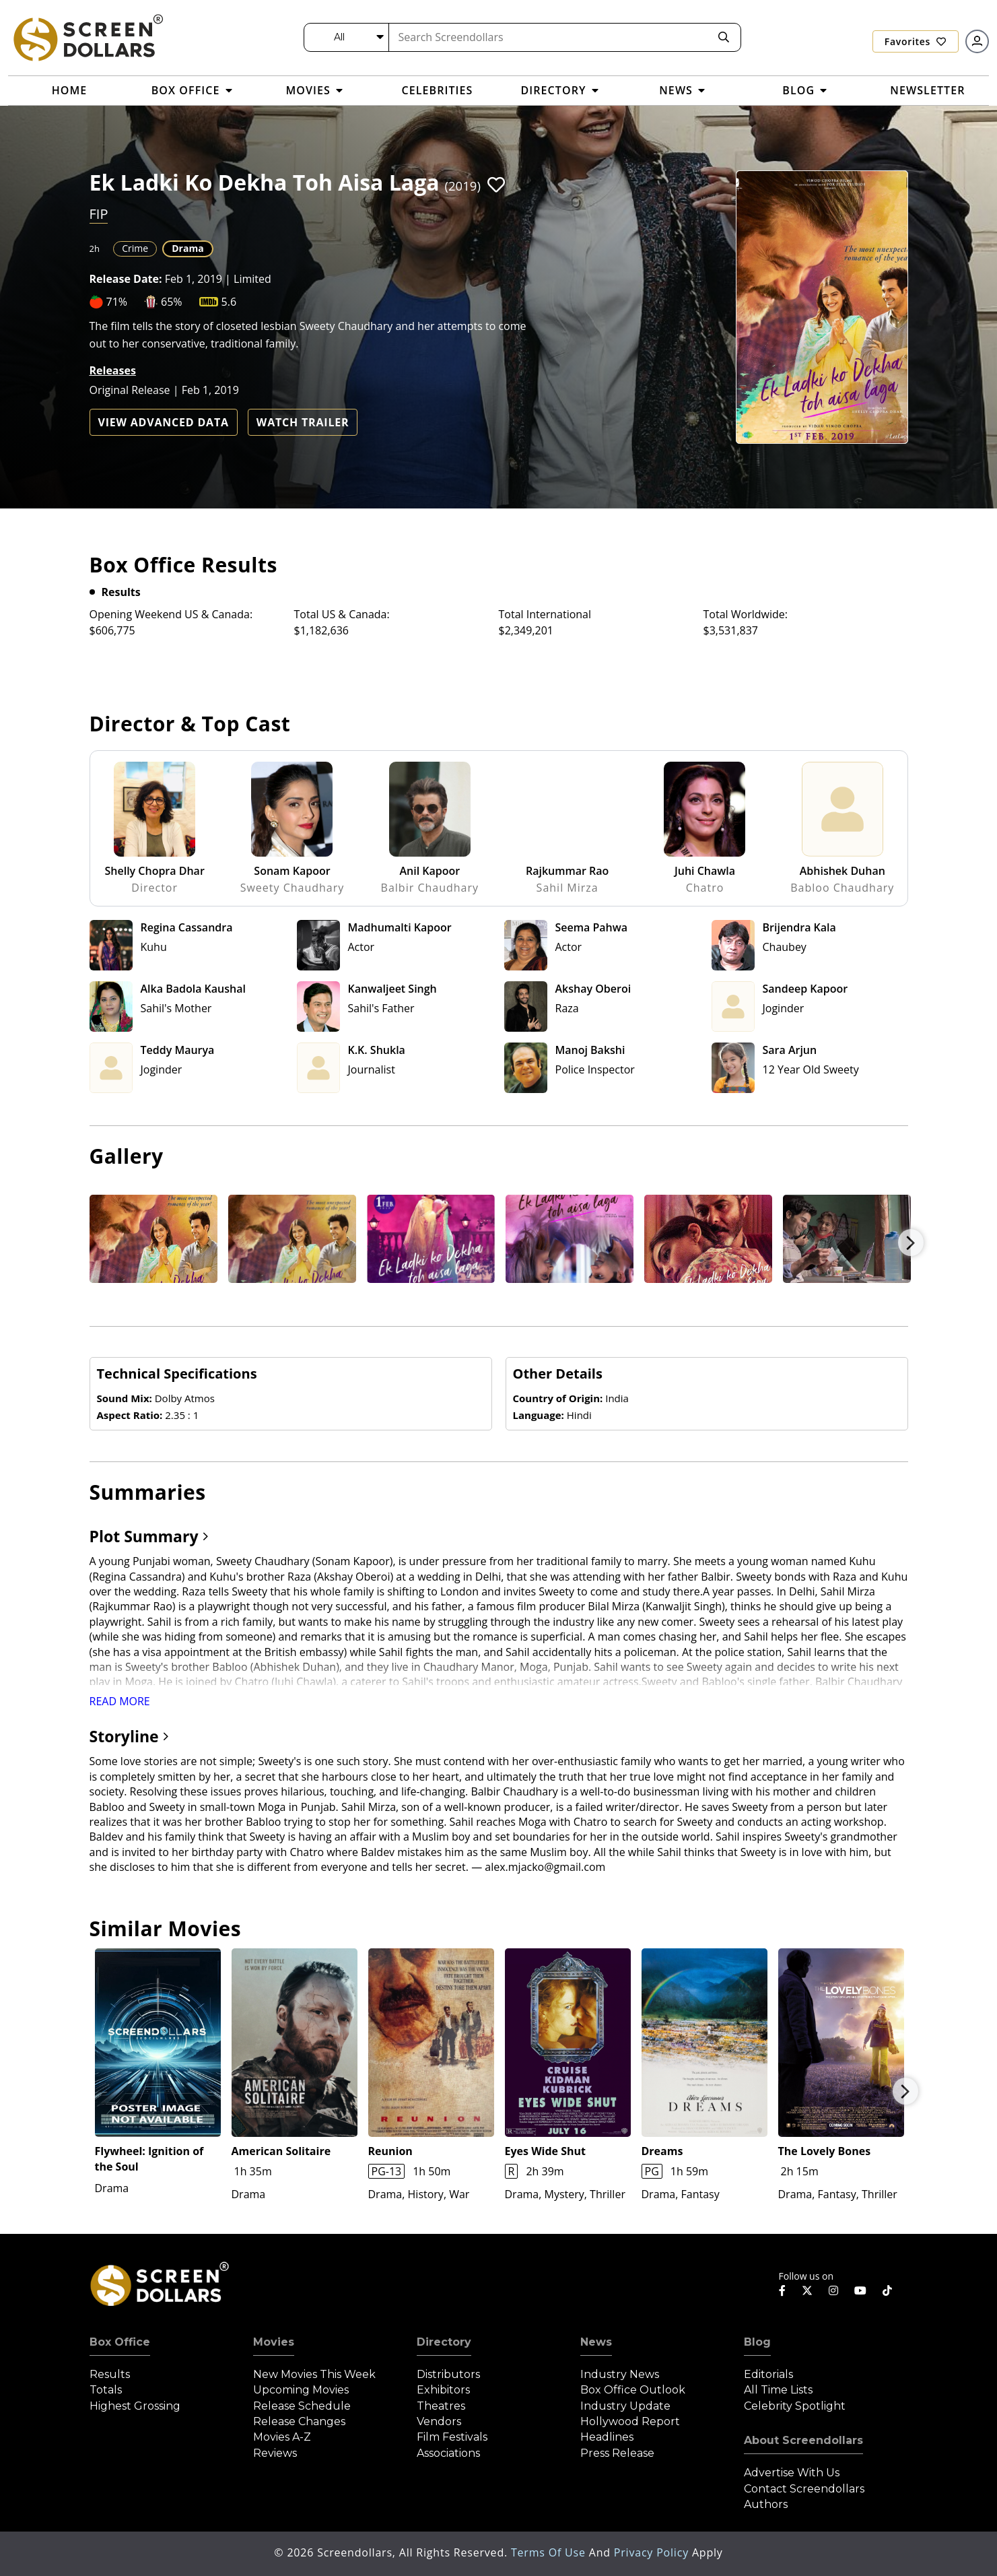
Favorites (916, 41)
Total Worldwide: (745, 614)
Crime (135, 248)
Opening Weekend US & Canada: (171, 614)
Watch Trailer (302, 422)
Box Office (120, 2342)
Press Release (617, 2453)
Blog (757, 2342)
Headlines (606, 2437)
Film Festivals (452, 2437)
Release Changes (299, 2421)
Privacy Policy (653, 2552)
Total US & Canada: (342, 614)
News (596, 2342)
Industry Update (625, 2406)
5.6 (229, 301)
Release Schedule (302, 2406)
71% (117, 301)
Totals (106, 2389)
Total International (545, 614)
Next (911, 1242)
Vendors (439, 2421)
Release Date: (126, 278)
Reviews (275, 2453)
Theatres (441, 2406)
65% (171, 301)
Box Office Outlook (632, 2389)
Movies (273, 2342)
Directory (444, 2342)
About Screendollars (803, 2440)
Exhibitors (443, 2389)
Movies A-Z (282, 2437)
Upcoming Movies (301, 2389)
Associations (448, 2453)
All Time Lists (778, 2389)
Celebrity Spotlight (795, 2406)
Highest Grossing (135, 2406)
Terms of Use (550, 2552)
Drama (187, 248)
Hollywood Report (630, 2421)
